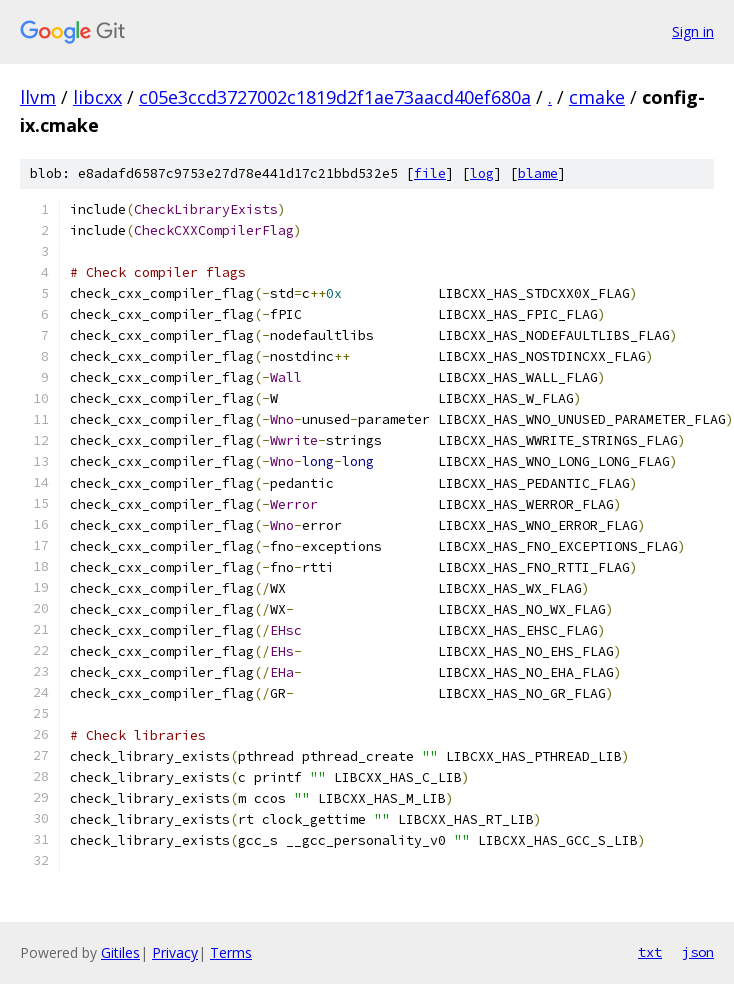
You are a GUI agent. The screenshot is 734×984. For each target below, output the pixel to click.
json (698, 952)
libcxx (97, 97)
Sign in (693, 31)
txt (650, 952)
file (430, 173)
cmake (597, 97)
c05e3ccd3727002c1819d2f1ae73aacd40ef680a (335, 97)
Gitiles (120, 952)
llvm (38, 97)
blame (538, 173)
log (482, 173)
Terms (231, 952)
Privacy (175, 952)
